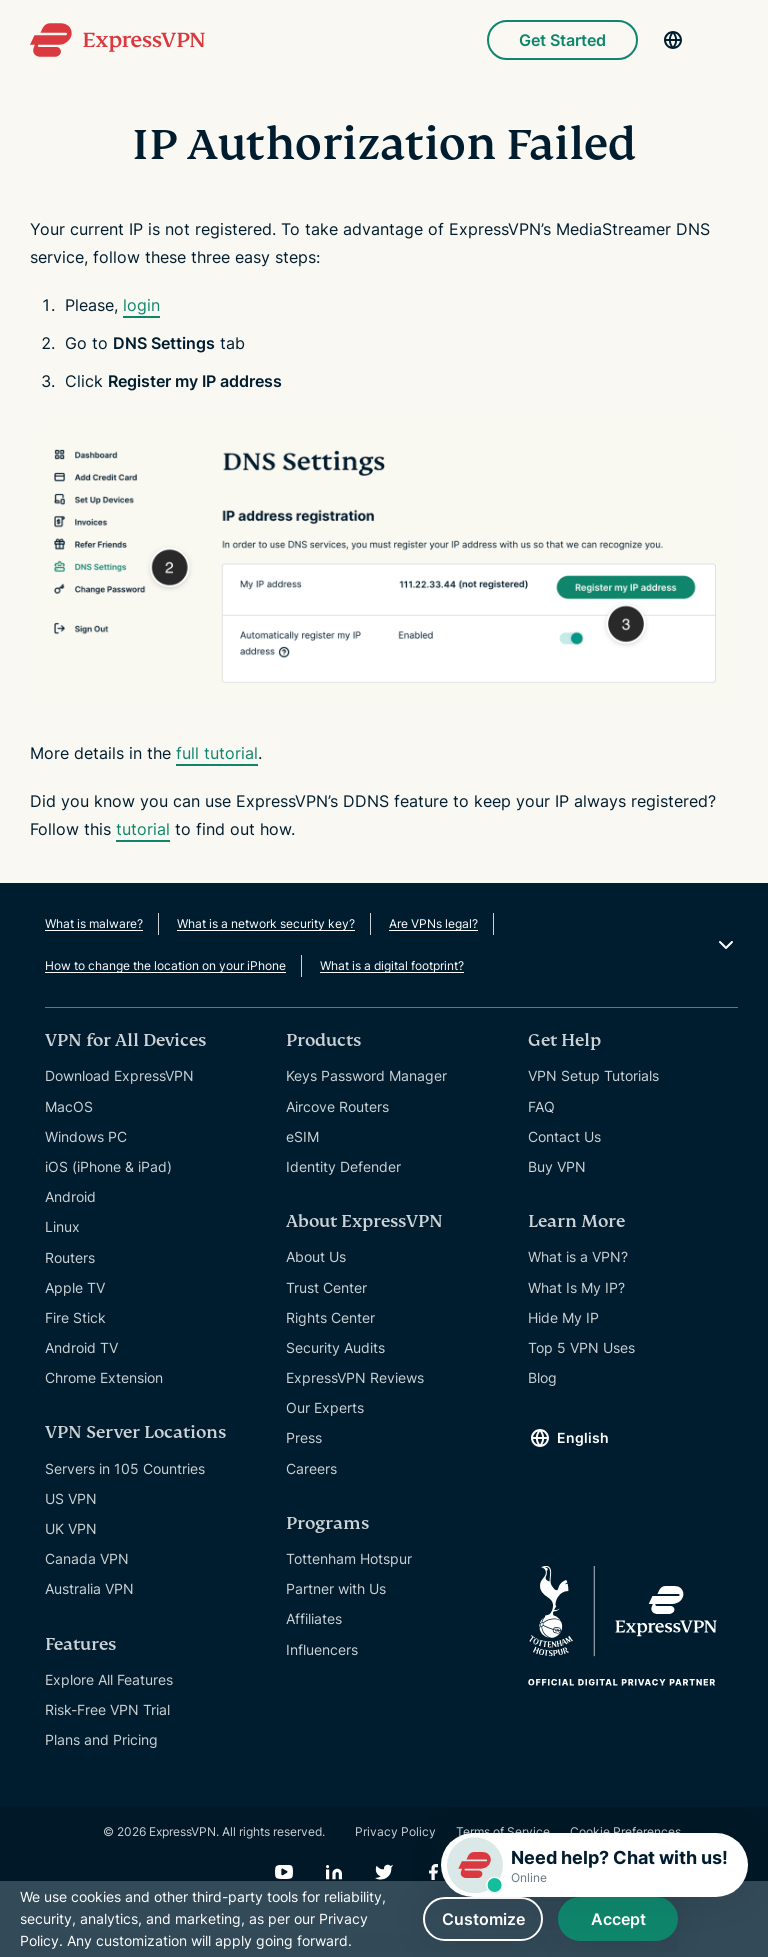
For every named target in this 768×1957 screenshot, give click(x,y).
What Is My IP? (576, 1287)
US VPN (71, 1498)
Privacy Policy (395, 1831)
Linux (62, 1226)
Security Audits (335, 1347)
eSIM (302, 1136)
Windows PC (86, 1136)
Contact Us (564, 1136)
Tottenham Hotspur (349, 1558)
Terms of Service (503, 1831)
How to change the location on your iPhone (165, 965)
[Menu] (728, 40)
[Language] (673, 40)
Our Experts (325, 1407)
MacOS (69, 1106)
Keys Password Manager (366, 1075)
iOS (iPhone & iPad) (108, 1166)
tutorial (143, 829)
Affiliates (314, 1618)
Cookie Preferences (625, 1831)
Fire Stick (75, 1317)
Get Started (562, 40)
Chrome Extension (104, 1377)
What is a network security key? (266, 923)
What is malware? (94, 923)
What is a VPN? (578, 1256)
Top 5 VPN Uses (581, 1347)
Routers (70, 1257)
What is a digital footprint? (392, 965)
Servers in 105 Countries (125, 1468)
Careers (311, 1468)
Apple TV (75, 1287)
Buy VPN (557, 1166)
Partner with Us (336, 1588)
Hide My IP (563, 1317)
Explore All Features (109, 1679)
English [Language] (583, 1437)
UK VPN (71, 1528)
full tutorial (217, 753)
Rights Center (330, 1317)
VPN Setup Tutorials (593, 1075)
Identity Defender (343, 1166)
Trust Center (326, 1287)
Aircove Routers (337, 1106)
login (141, 305)
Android (70, 1196)
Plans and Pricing (101, 1739)
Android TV (81, 1347)
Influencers (322, 1649)
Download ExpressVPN (119, 1075)
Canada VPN (87, 1558)
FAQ (541, 1106)
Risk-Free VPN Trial (107, 1709)
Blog (542, 1377)
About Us (316, 1256)
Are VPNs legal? (433, 923)
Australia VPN (89, 1588)
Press (304, 1437)
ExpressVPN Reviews (355, 1377)
